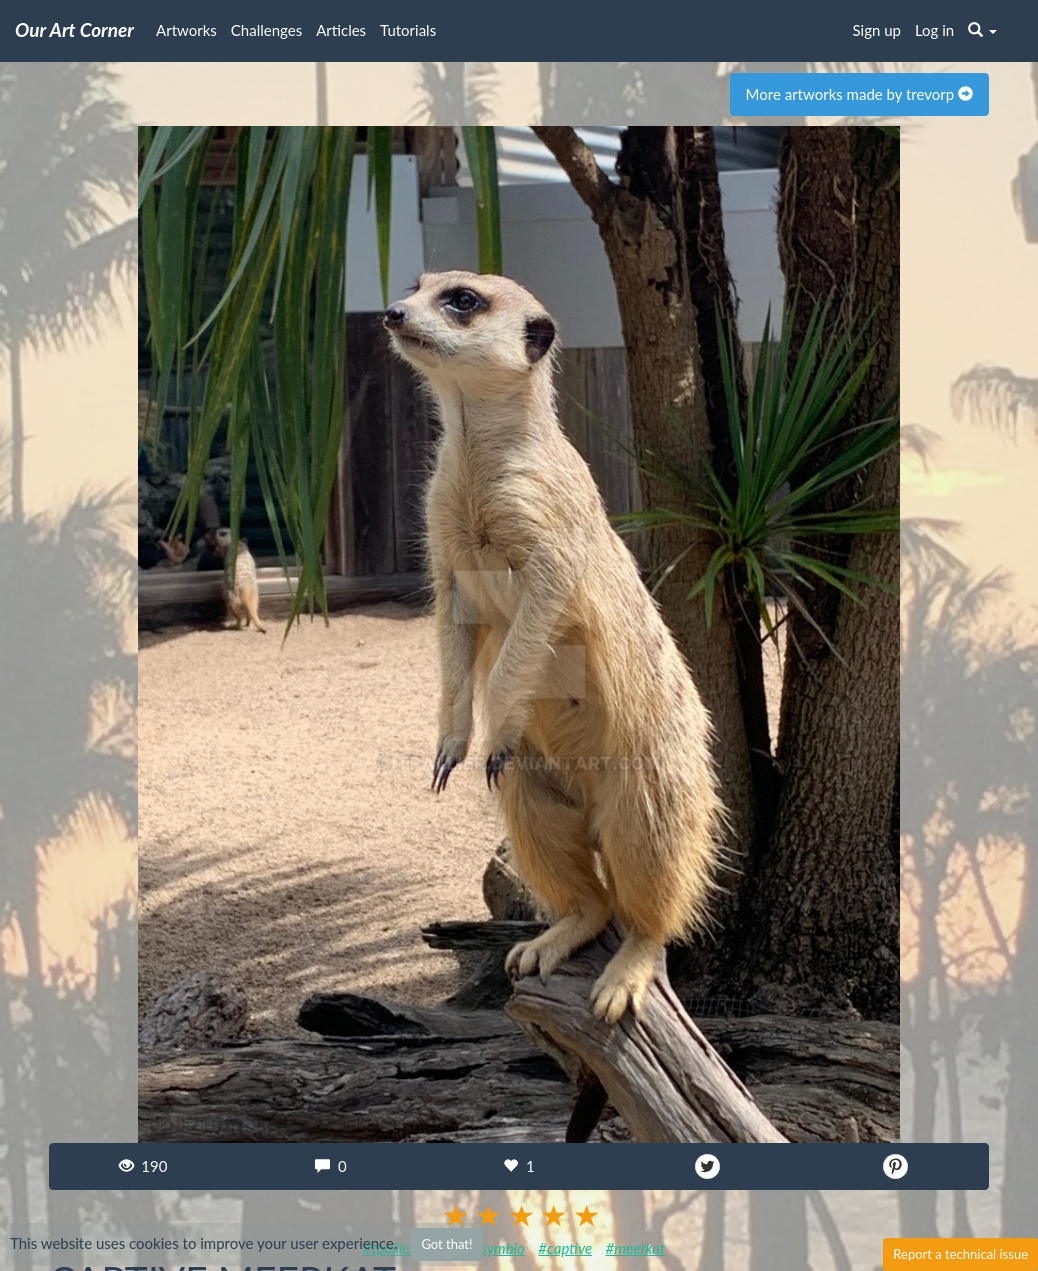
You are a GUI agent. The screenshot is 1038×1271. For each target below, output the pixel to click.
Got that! (446, 1244)
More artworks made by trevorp (859, 94)
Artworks (186, 30)
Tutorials (408, 30)
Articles (341, 30)
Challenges (266, 30)
